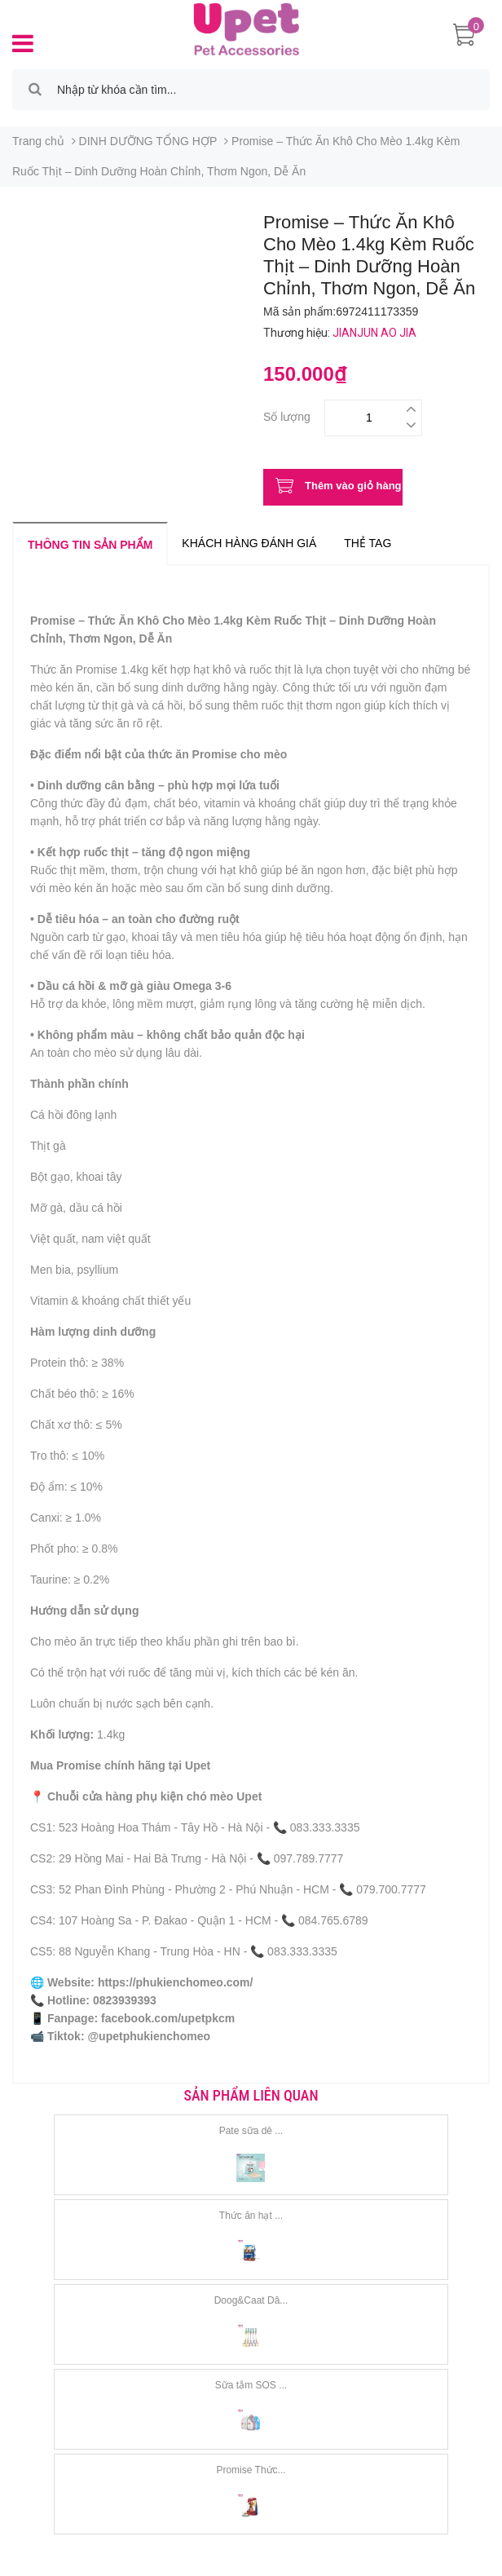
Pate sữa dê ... (251, 2130)
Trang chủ (38, 141)
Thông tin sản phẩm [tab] (90, 544)
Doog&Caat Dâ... (251, 2300)
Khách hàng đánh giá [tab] (249, 543)
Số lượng (286, 415)
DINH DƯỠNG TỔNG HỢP (148, 141)
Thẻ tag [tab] (367, 543)
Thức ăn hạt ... (251, 2215)
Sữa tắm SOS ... (251, 2385)
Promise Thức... (250, 2470)
